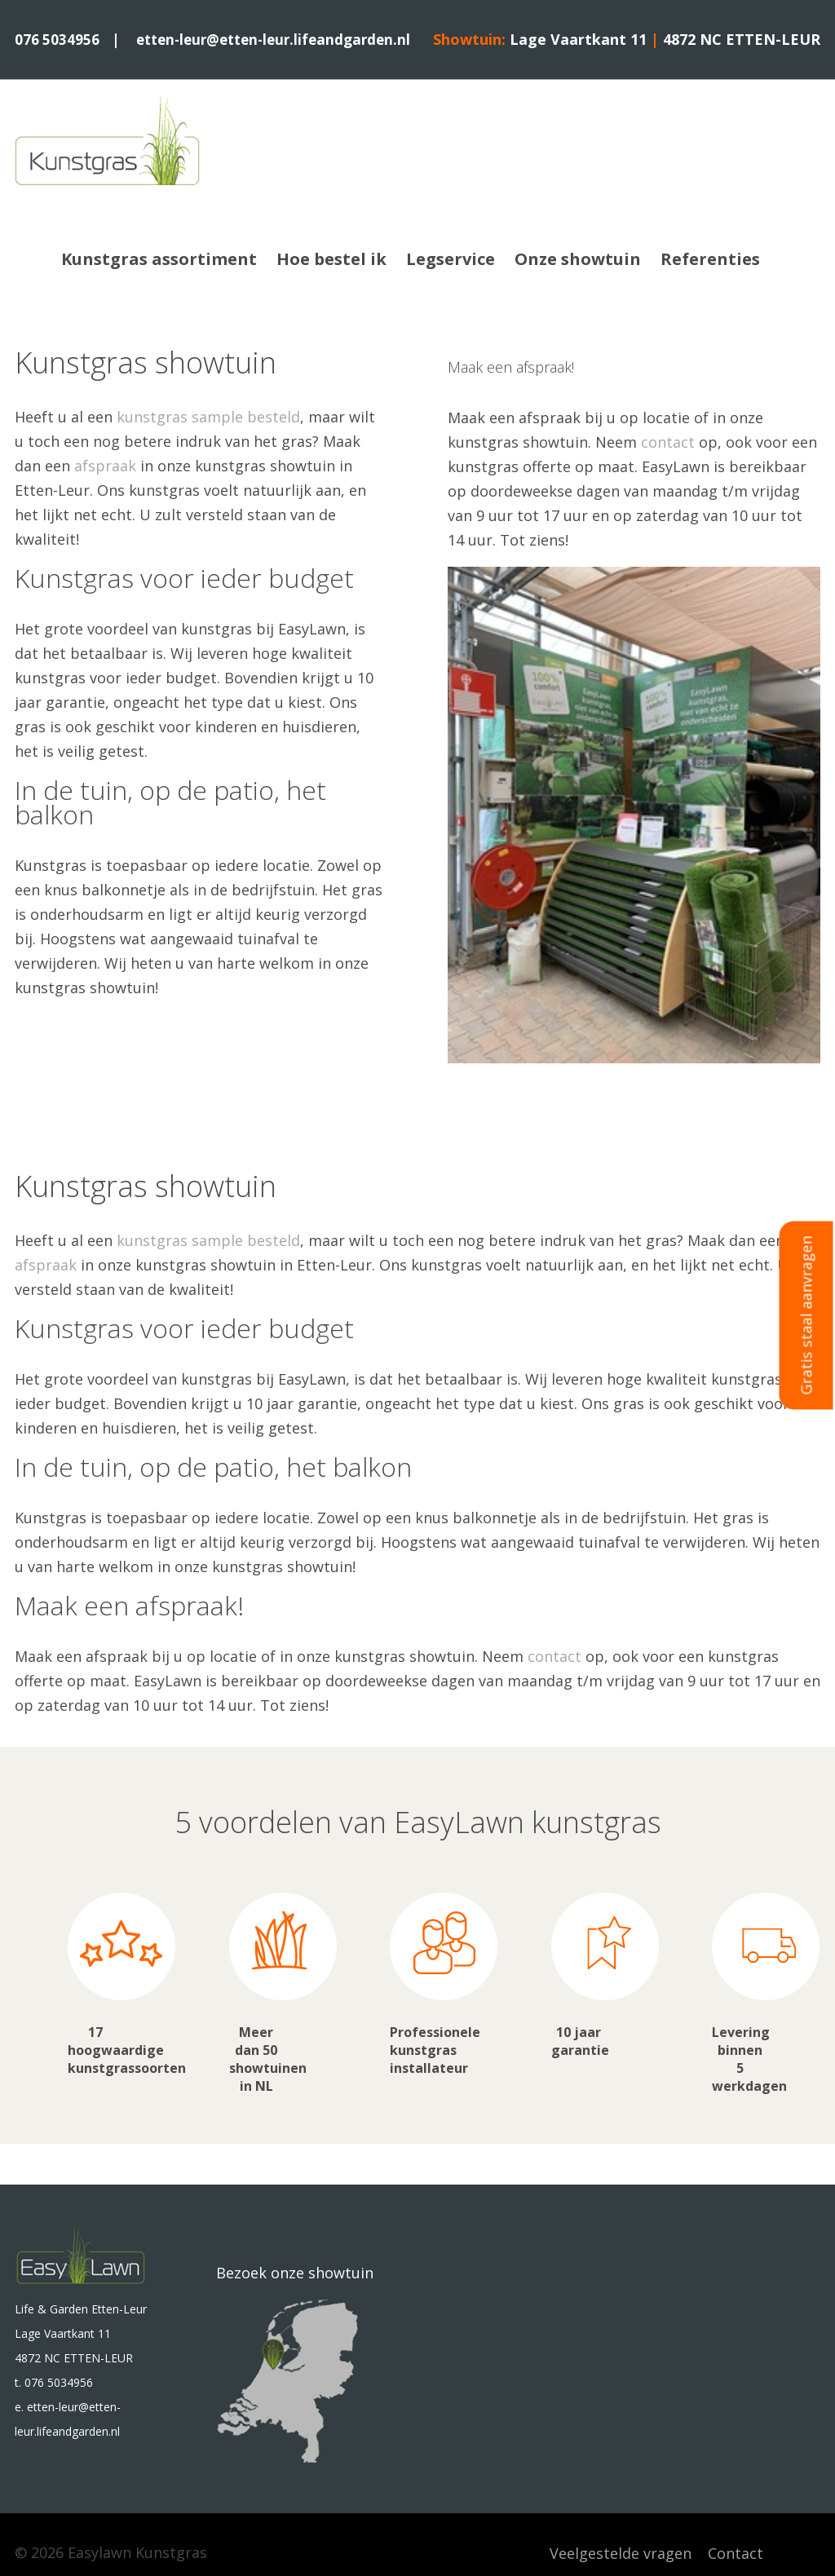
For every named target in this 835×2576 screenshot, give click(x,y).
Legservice (450, 258)
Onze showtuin (578, 258)
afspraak (105, 465)
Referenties (710, 258)
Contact (735, 2551)
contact (668, 441)
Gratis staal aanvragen (806, 1314)
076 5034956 (57, 39)
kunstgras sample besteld (208, 416)
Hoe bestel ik (331, 258)
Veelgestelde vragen (620, 2551)
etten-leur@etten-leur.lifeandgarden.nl (281, 39)
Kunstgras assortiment (159, 258)
